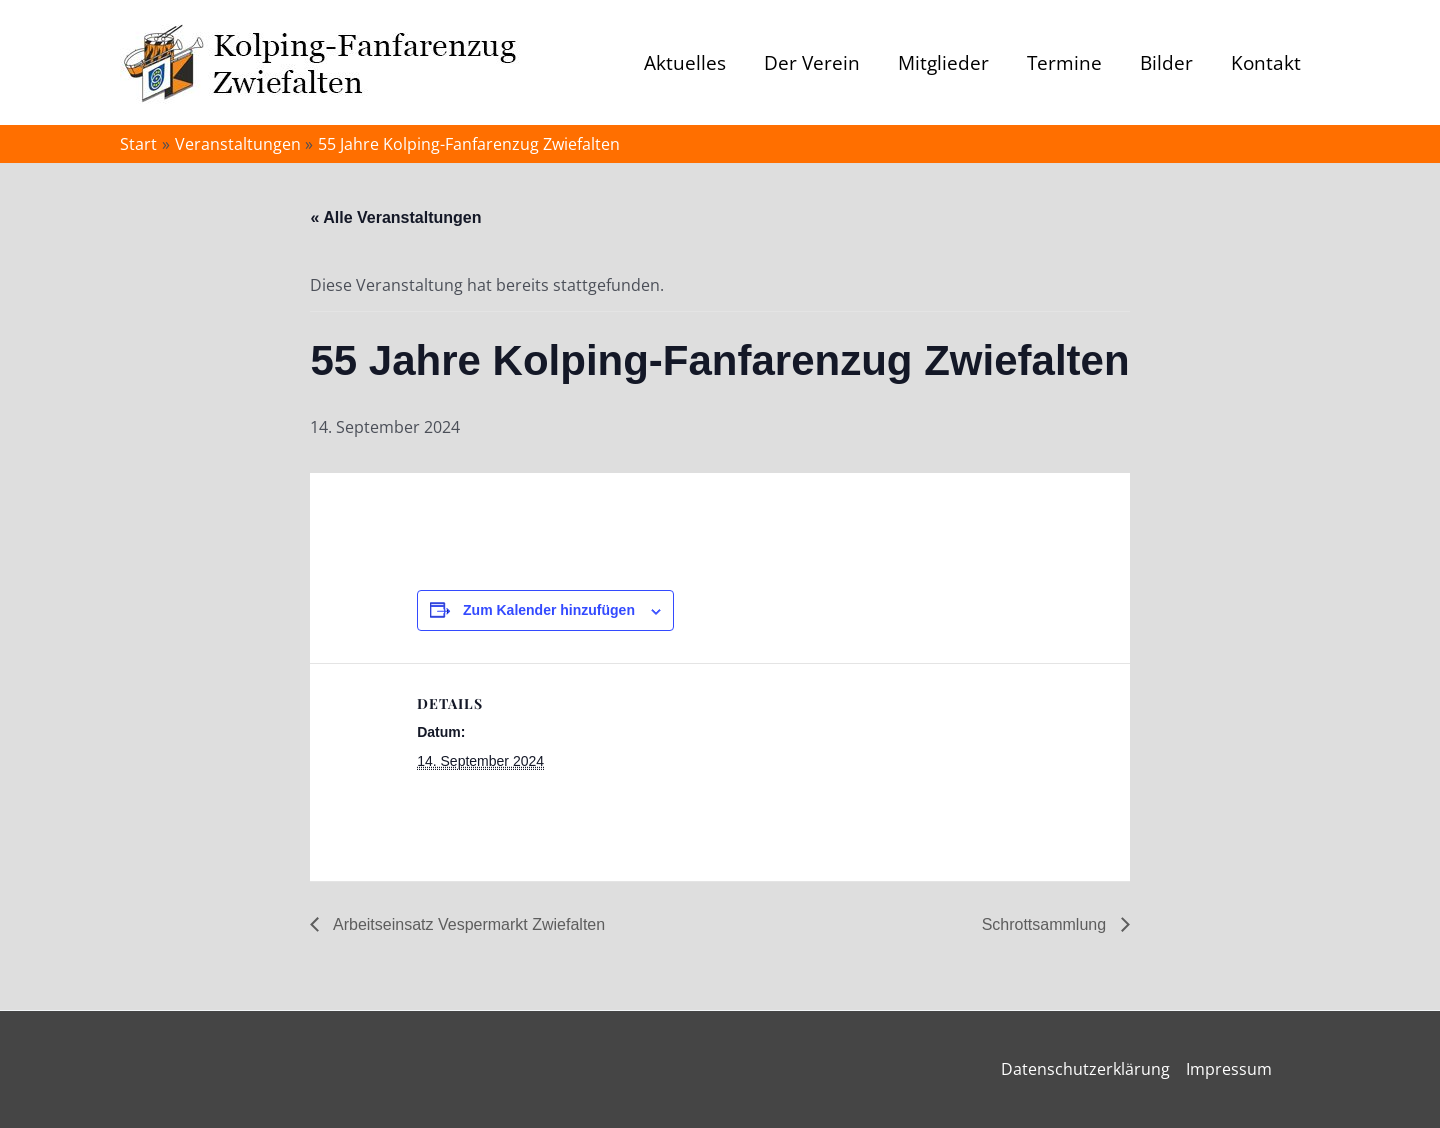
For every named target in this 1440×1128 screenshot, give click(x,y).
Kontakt (1266, 63)
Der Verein (812, 63)
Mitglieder (943, 63)
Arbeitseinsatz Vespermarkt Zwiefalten (467, 924)
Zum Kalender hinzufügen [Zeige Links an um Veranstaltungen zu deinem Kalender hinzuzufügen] (549, 610)
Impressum (1229, 1069)
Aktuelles (685, 63)
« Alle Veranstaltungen (395, 217)
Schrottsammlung (1046, 924)
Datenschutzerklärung (1085, 1069)
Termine (1064, 63)
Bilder (1166, 63)
